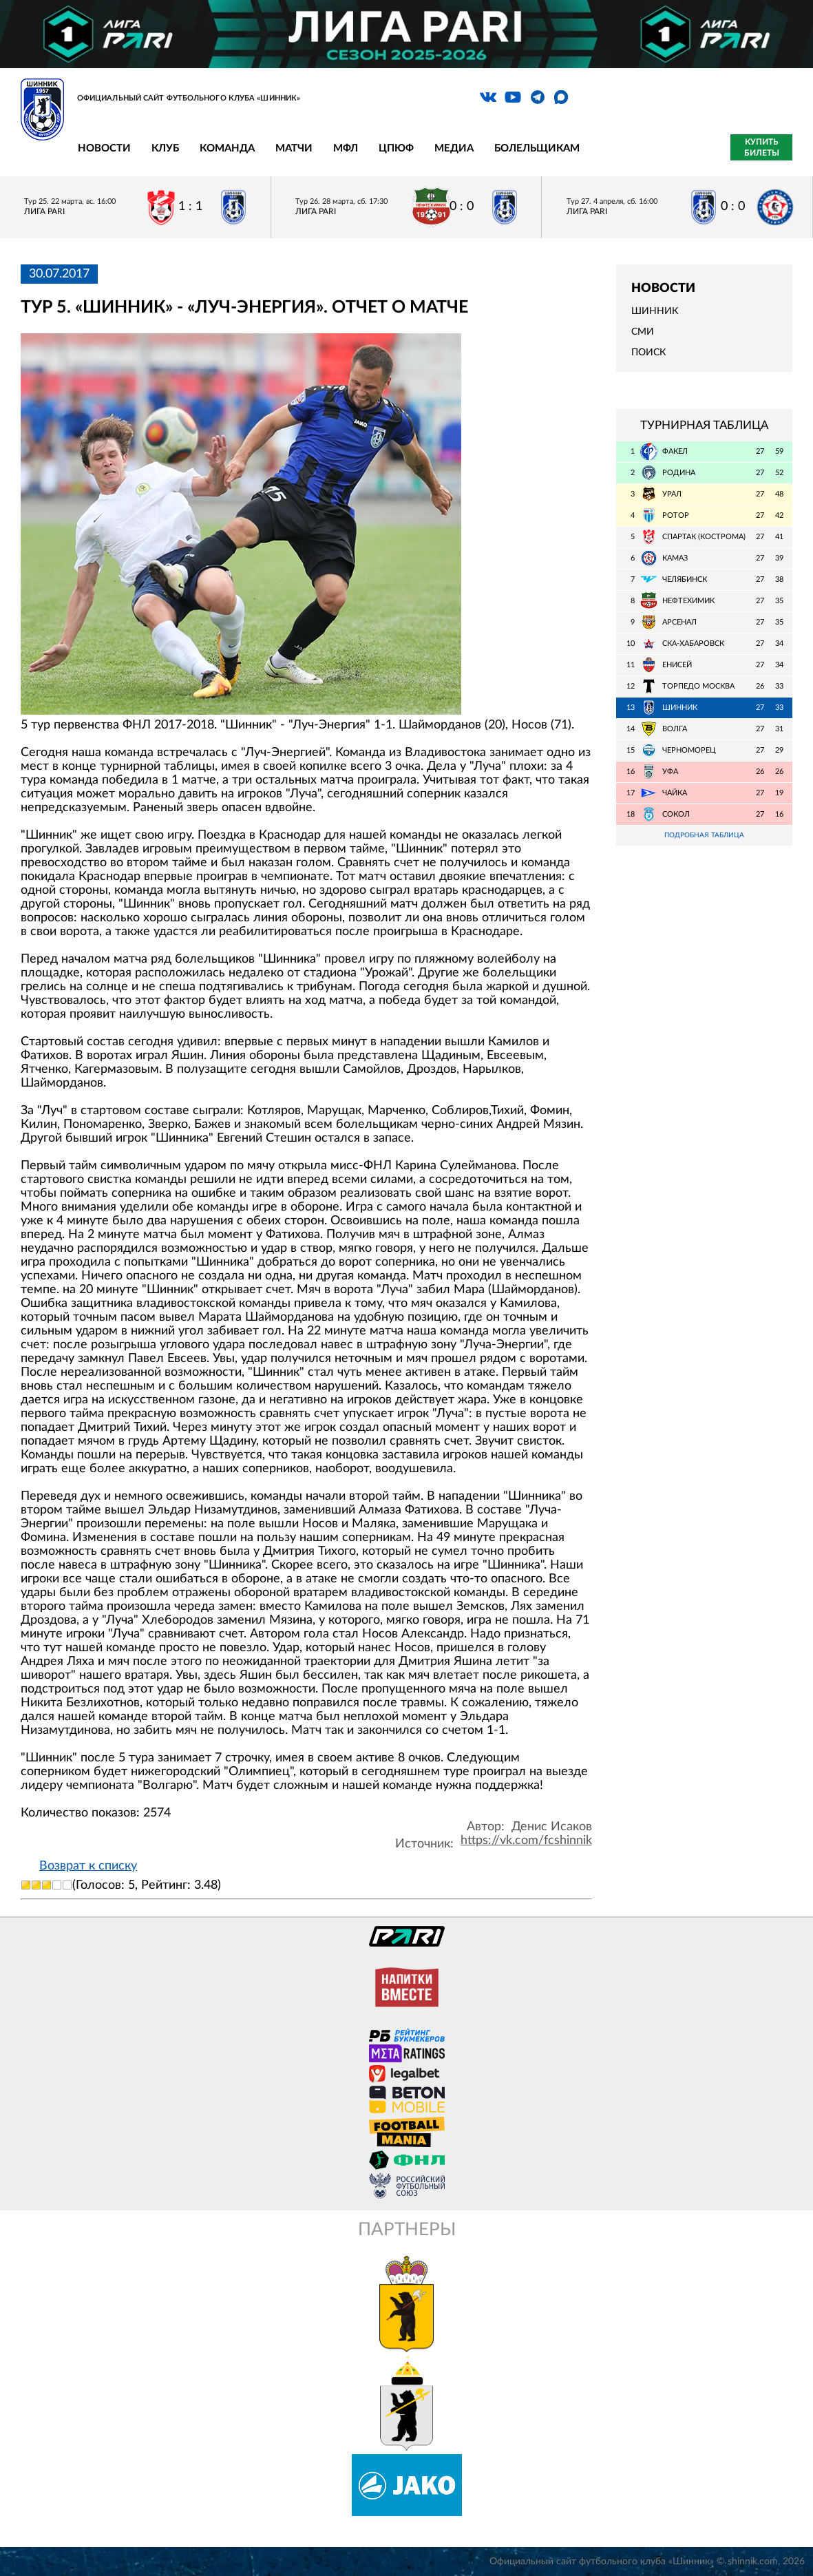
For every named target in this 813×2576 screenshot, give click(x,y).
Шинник (654, 311)
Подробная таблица (704, 835)
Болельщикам (537, 148)
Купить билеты (761, 147)
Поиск (648, 352)
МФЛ (345, 148)
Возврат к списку (88, 1866)
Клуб (165, 148)
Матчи (294, 148)
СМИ (642, 332)
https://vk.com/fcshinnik (526, 1840)
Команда (227, 148)
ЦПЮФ (396, 148)
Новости (104, 148)
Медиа (454, 148)
